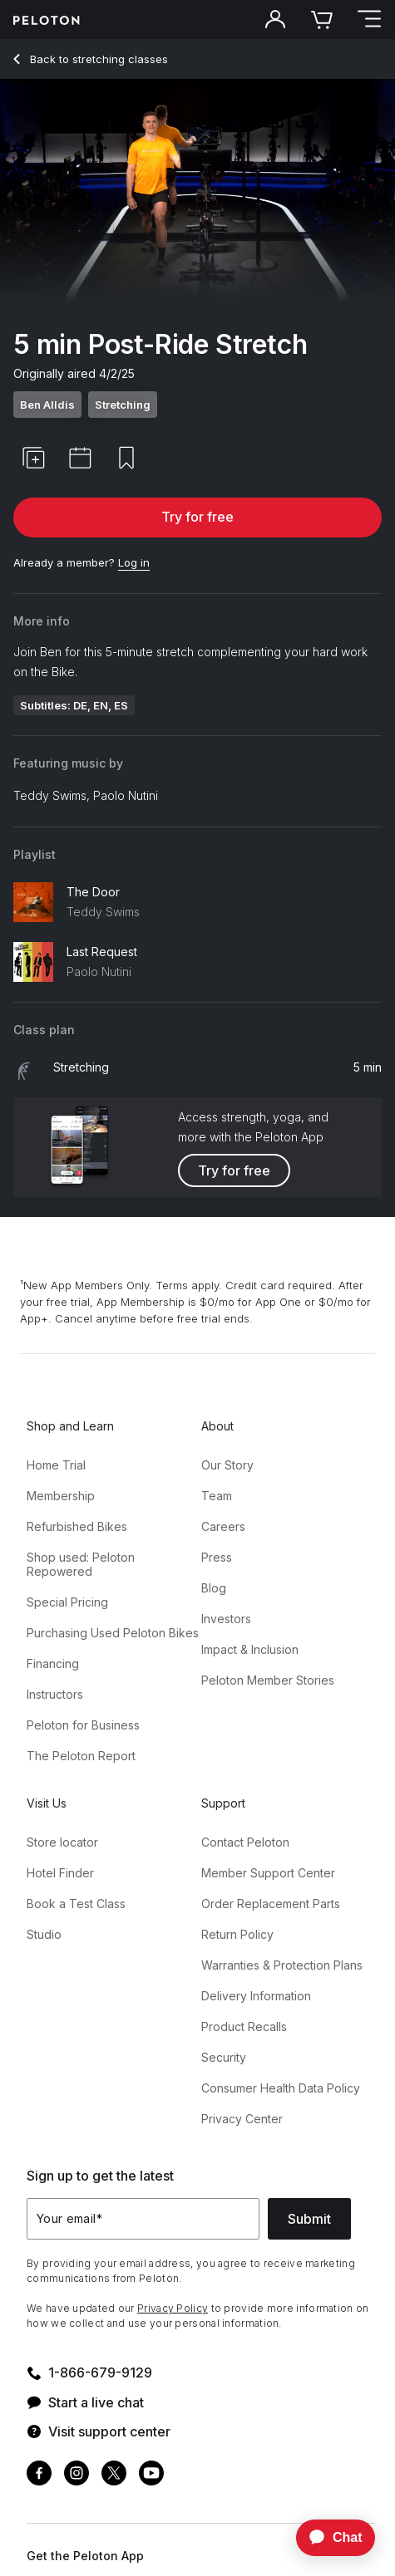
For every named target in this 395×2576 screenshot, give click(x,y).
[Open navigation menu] (368, 20)
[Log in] (134, 563)
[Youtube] (151, 2475)
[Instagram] (76, 2475)
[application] (327, 2538)
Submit (309, 2218)
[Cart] (322, 20)
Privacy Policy (172, 2308)
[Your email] (143, 2219)
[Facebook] (39, 2475)
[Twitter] (113, 2475)
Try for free (197, 516)
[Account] (275, 20)
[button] (33, 458)
